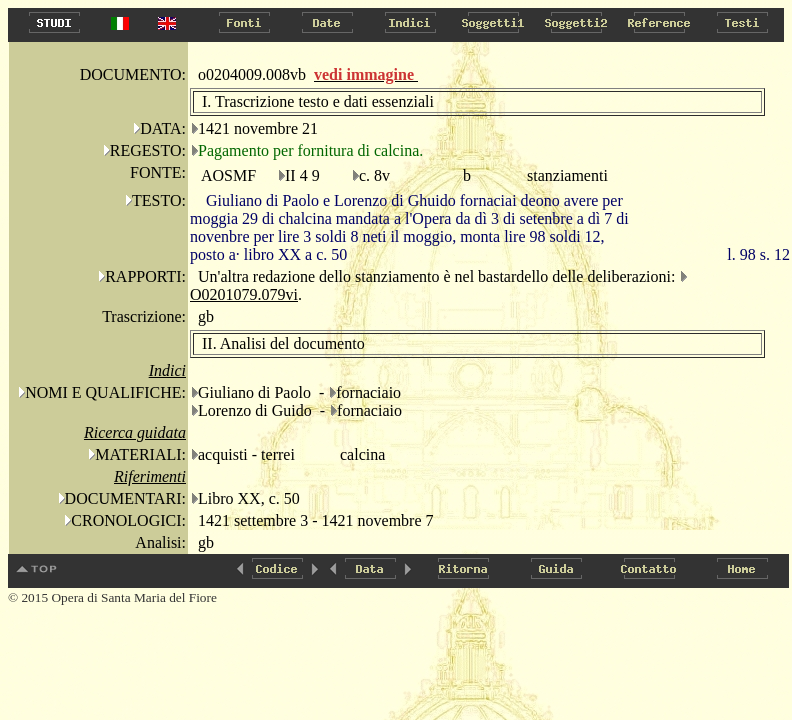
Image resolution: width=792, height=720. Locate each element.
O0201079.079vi (244, 294)
